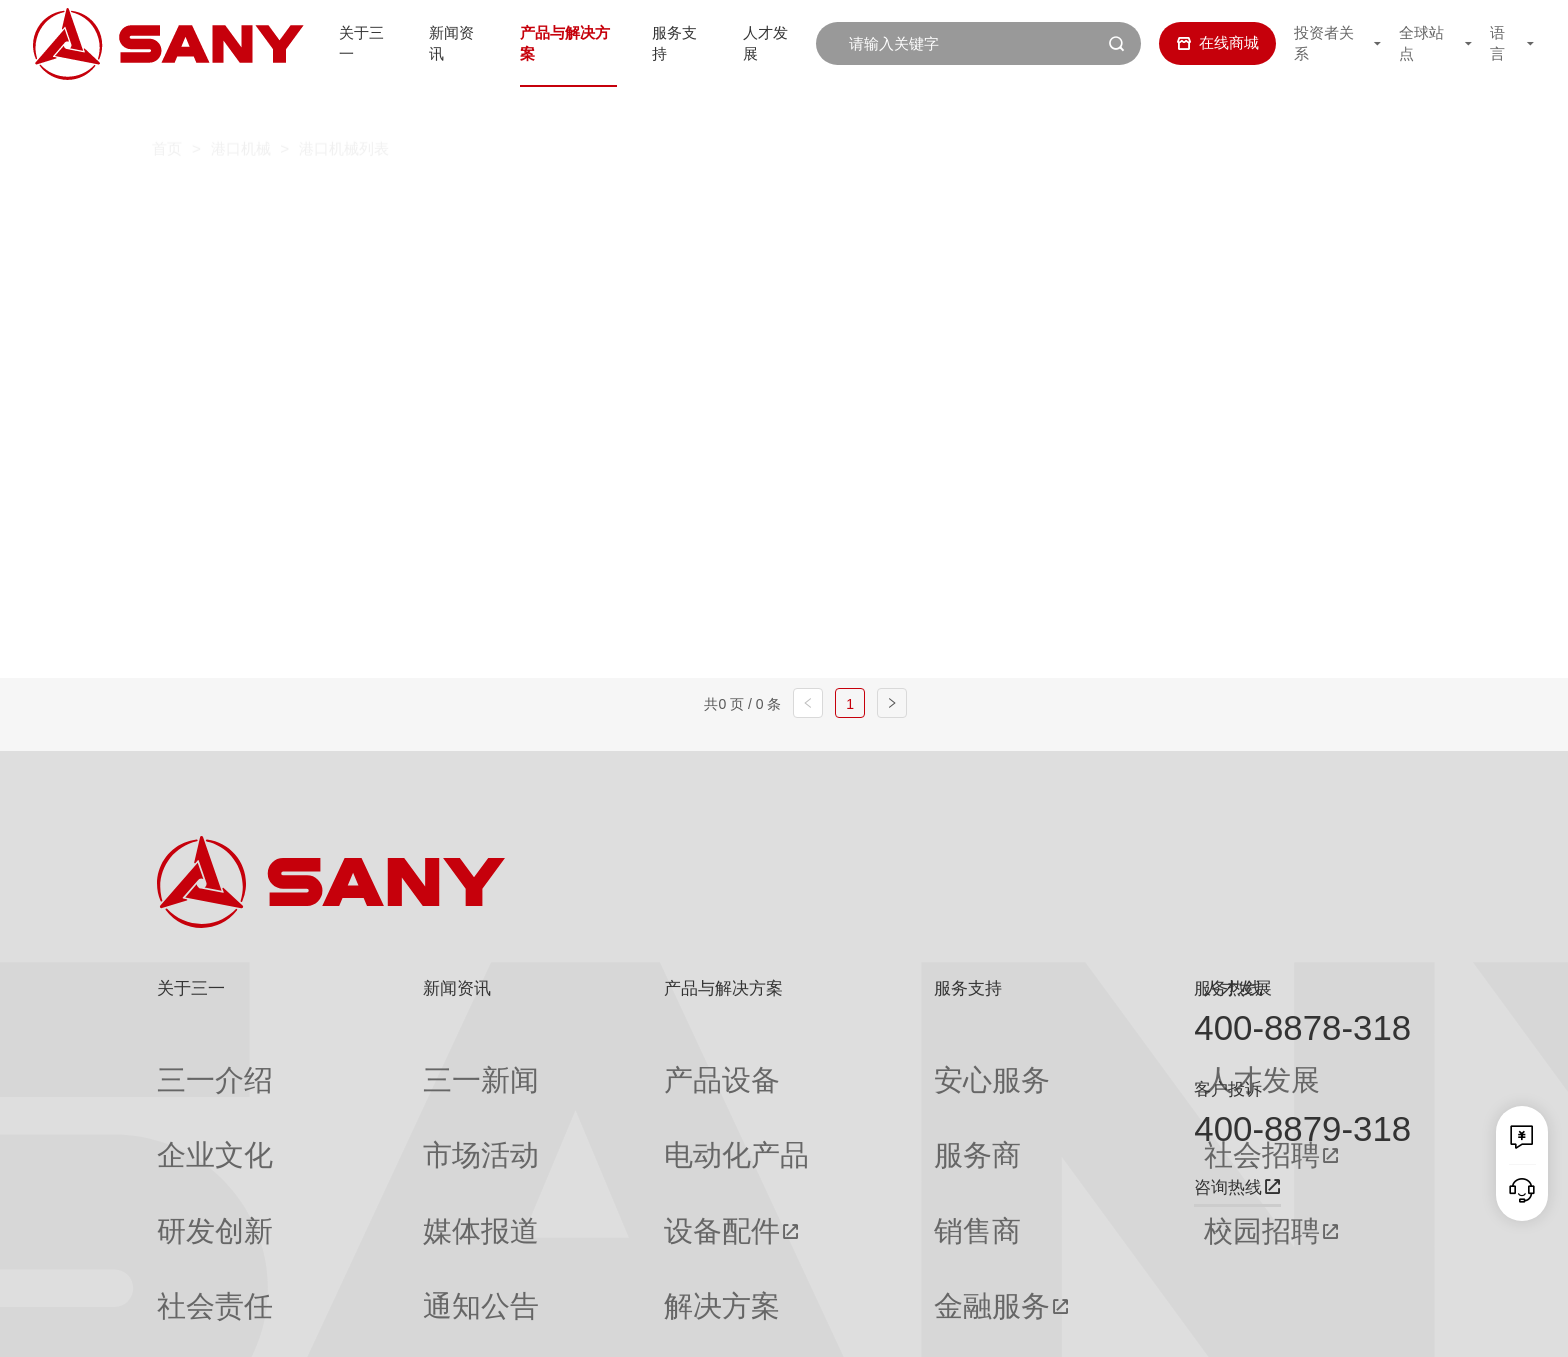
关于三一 (351, 42)
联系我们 (1161, 1323)
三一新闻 (383, 1062)
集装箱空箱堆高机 (600, 201)
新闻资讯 (446, 42)
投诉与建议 (827, 1258)
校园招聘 (1020, 1140)
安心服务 (820, 1062)
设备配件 (576, 1140)
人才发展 (775, 42)
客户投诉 (1228, 1089)
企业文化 (187, 1101)
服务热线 (1228, 988)
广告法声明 (1378, 1323)
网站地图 (1090, 1323)
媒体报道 (383, 1140)
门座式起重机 (1091, 244)
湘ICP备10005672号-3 (428, 1323)
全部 (357, 201)
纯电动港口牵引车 (1062, 201)
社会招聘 (1020, 1101)
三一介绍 (187, 1062)
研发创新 (187, 1140)
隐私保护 (1231, 1323)
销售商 (812, 1140)
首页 (167, 108)
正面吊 (442, 201)
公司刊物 (187, 1258)
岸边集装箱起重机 (408, 244)
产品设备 (576, 1062)
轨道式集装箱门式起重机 (632, 244)
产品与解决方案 (563, 42)
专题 (368, 1258)
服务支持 (680, 42)
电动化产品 (583, 1101)
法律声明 (1302, 1323)
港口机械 (241, 108)
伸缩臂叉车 (1236, 201)
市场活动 (383, 1101)
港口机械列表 (344, 108)
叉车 (748, 201)
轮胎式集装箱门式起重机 (883, 244)
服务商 (812, 1101)
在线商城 (1203, 42)
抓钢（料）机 (880, 201)
